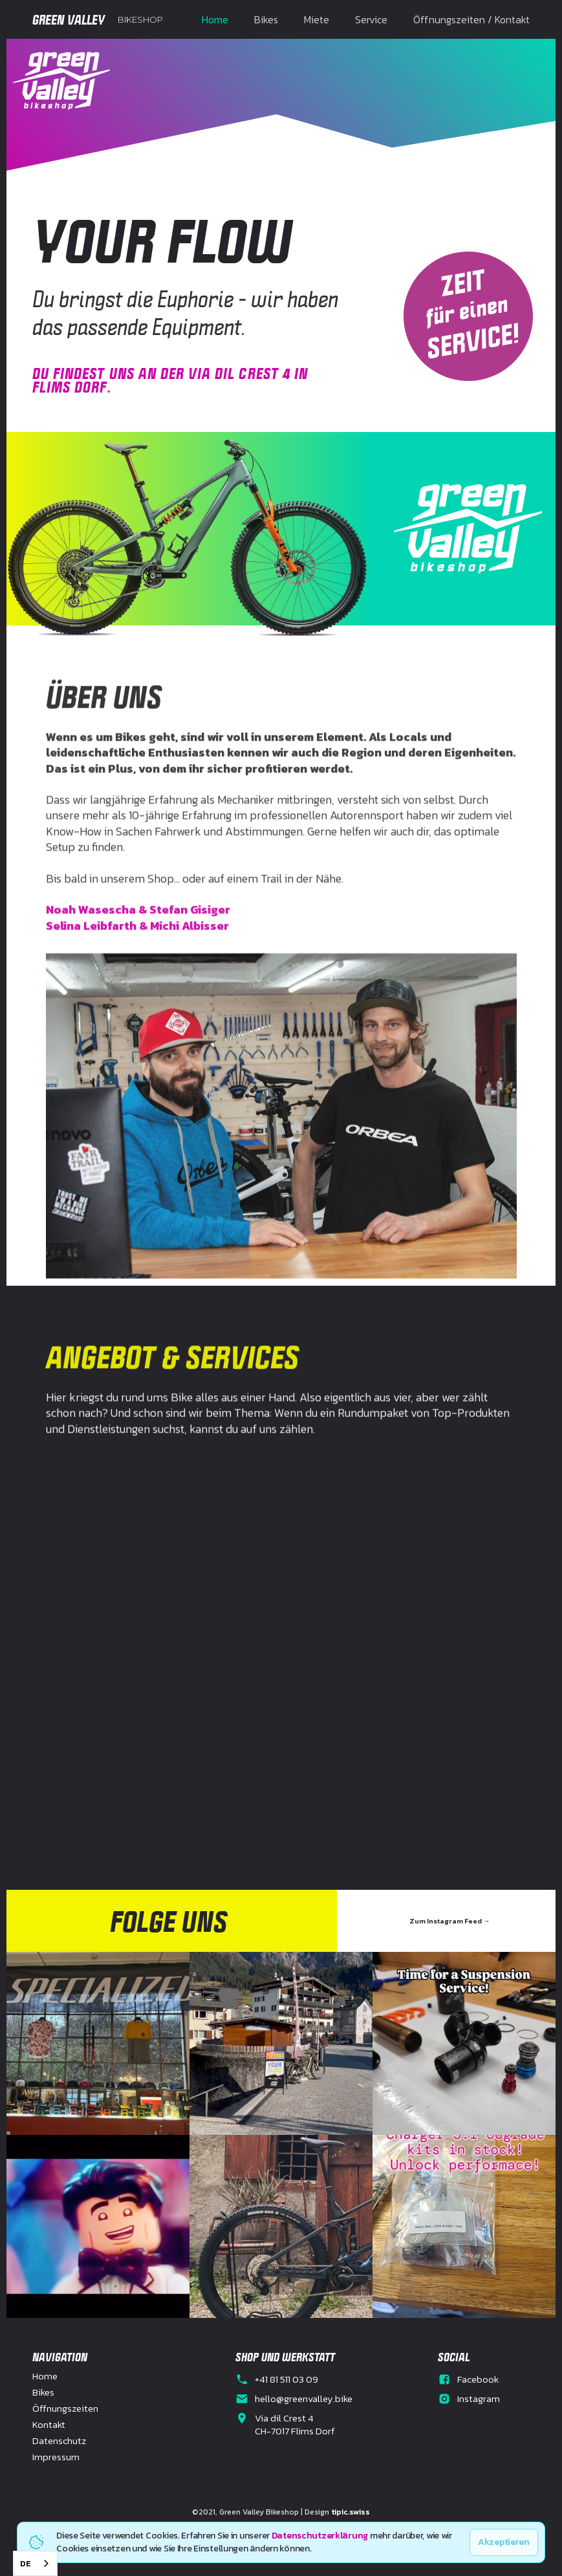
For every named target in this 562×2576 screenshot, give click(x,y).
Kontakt (48, 2424)
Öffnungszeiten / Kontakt (471, 19)
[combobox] (35, 2563)
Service (371, 19)
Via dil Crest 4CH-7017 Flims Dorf (295, 2425)
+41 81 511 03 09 (286, 2379)
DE (25, 2563)
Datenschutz (59, 2440)
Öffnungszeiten (65, 2408)
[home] (97, 19)
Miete (316, 19)
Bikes (266, 19)
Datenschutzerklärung (320, 2535)
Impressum (56, 2457)
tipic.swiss (350, 2512)
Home (215, 19)
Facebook (478, 2379)
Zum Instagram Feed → (449, 1921)
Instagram (478, 2398)
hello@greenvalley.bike (303, 2398)
